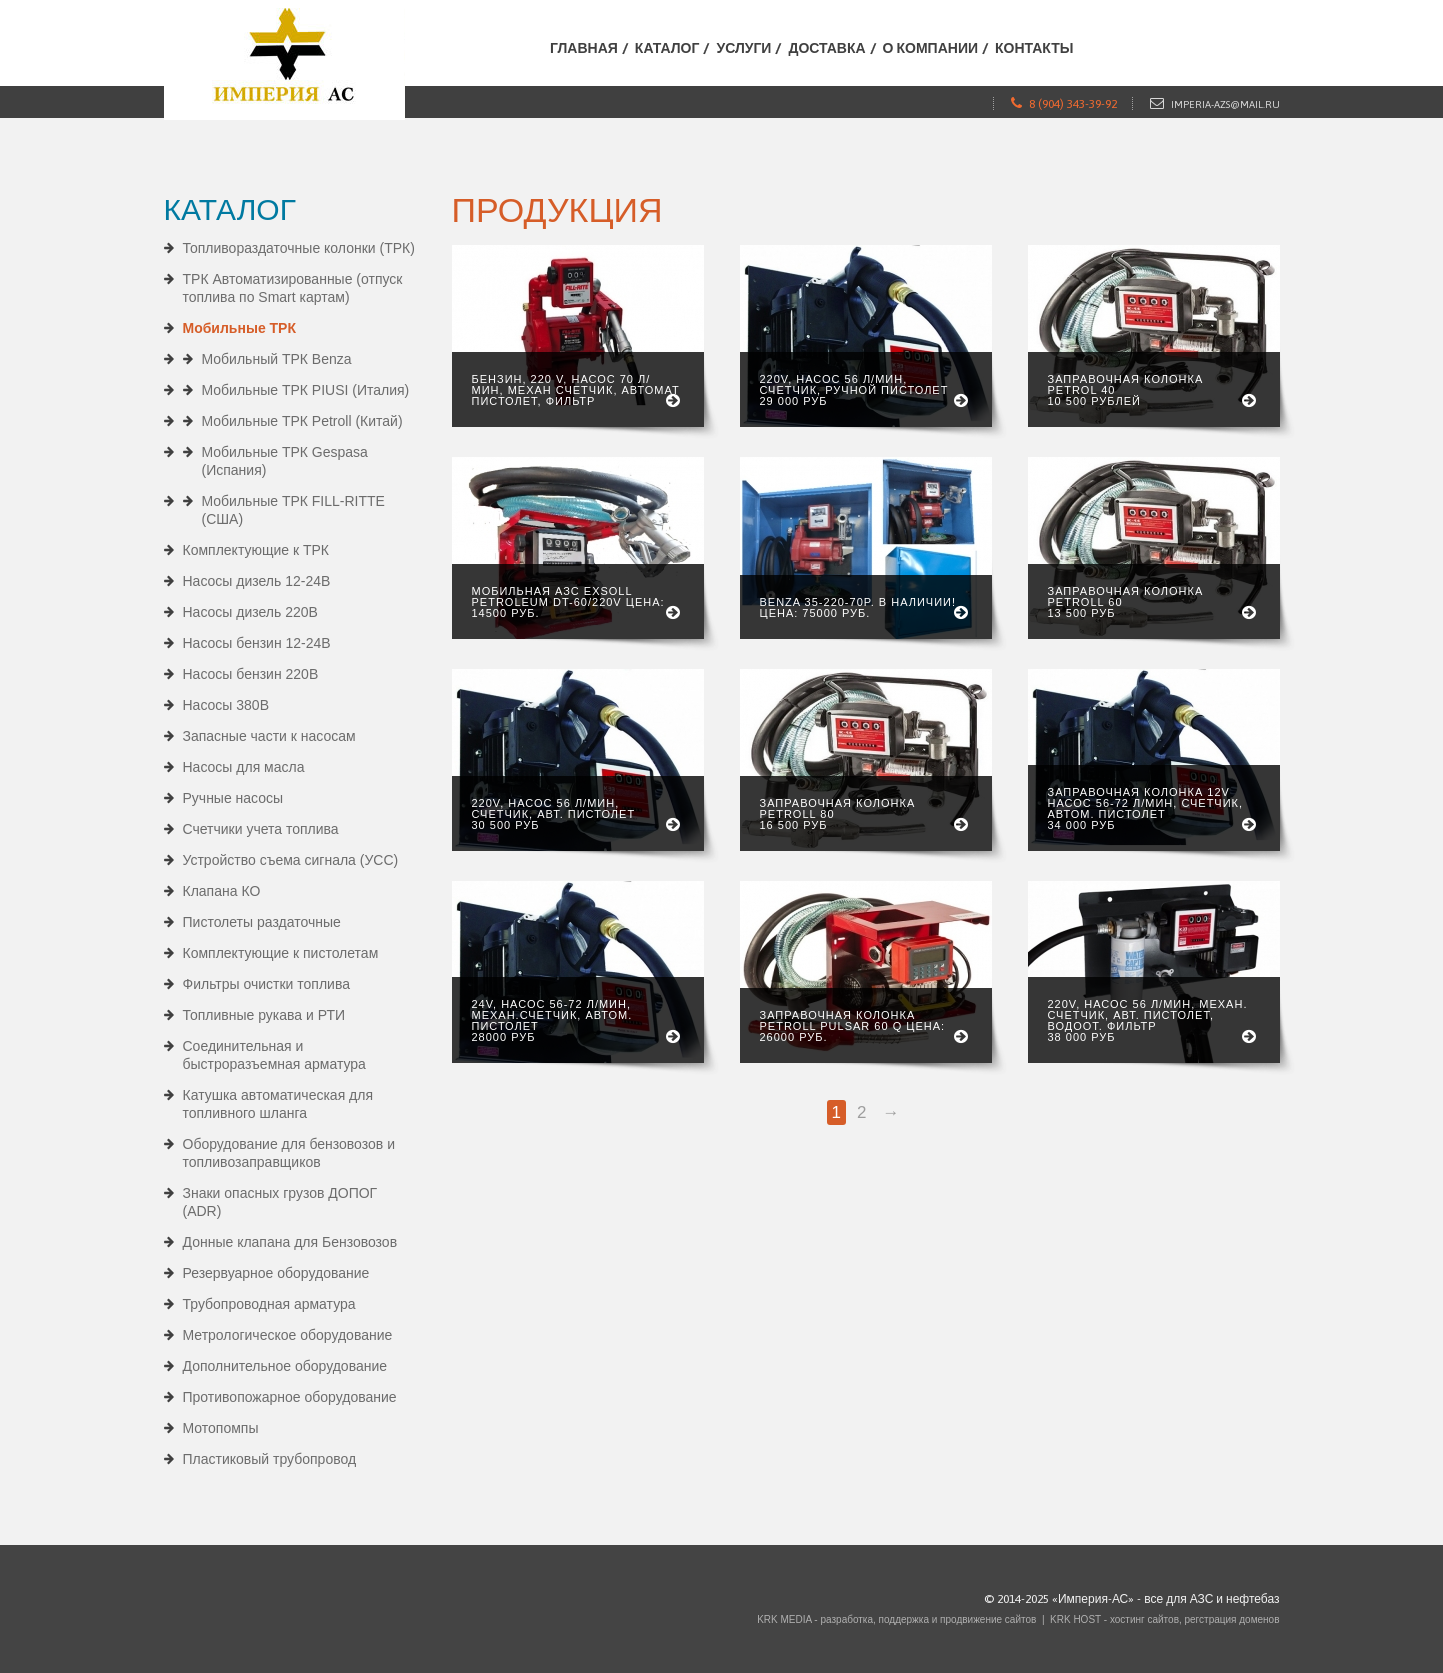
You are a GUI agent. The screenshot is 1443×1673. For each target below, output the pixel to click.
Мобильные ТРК (240, 328)
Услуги (743, 48)
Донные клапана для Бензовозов (290, 1242)
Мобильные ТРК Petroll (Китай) (302, 421)
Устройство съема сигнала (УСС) (291, 860)
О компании (930, 48)
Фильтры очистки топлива (267, 984)
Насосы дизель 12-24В (257, 581)
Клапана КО (222, 891)
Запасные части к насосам (269, 736)
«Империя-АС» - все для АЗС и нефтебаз (1166, 1599)
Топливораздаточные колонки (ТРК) (299, 248)
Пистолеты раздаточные (262, 922)
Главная (584, 48)
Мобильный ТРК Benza (277, 359)
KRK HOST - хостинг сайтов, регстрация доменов (1164, 1619)
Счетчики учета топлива (261, 829)
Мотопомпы (221, 1428)
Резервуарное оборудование (276, 1273)
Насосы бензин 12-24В (257, 643)
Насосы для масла (244, 767)
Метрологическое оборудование (288, 1335)
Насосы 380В (226, 705)
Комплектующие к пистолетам (281, 953)
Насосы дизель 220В (250, 612)
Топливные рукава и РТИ (264, 1015)
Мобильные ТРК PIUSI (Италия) (306, 390)
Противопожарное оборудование (290, 1397)
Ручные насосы (233, 798)
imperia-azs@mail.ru (1225, 104)
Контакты (1034, 48)
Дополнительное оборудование (285, 1366)
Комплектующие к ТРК (256, 550)
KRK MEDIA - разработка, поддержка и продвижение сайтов (896, 1619)
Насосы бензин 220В (251, 674)
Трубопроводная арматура (269, 1304)
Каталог (667, 48)
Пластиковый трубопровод (270, 1459)
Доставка (826, 48)
